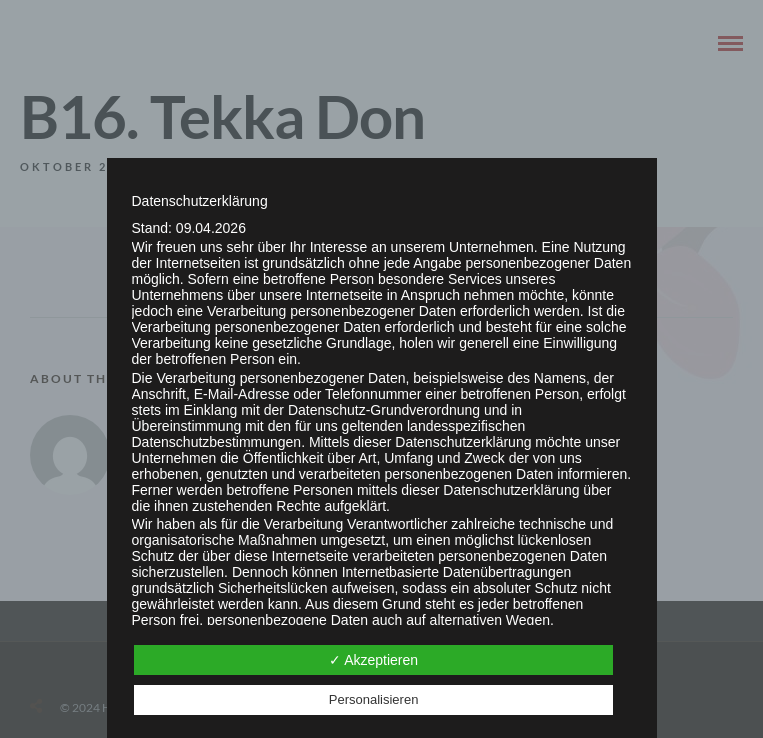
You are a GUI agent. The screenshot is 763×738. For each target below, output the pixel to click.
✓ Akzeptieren (373, 660)
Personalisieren (374, 699)
